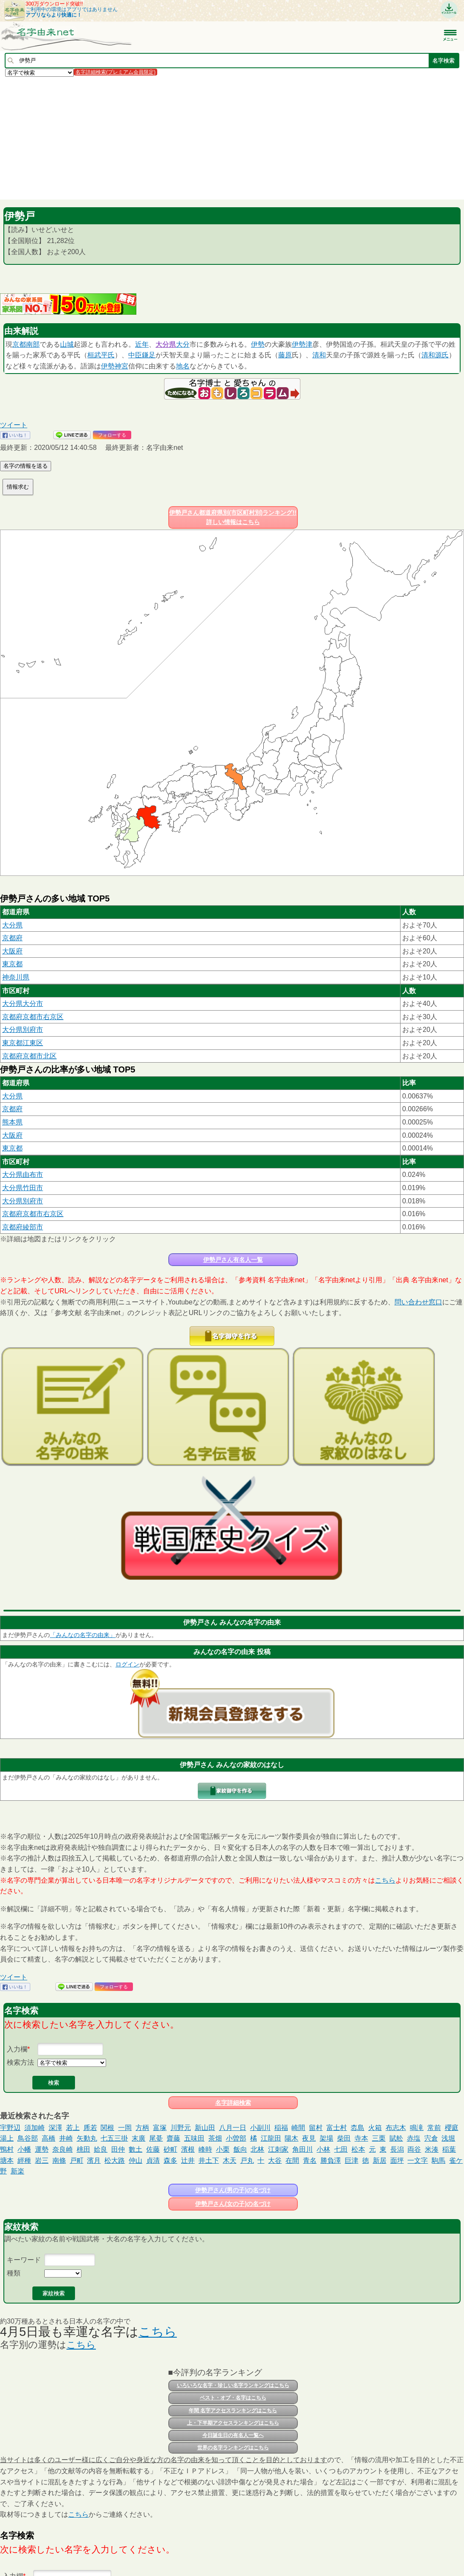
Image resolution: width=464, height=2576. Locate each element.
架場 (326, 2138)
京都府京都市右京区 (32, 1016)
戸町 (77, 2160)
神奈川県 (15, 977)
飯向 (240, 2149)
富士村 (336, 2127)
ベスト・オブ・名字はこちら (233, 2398)
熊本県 (12, 1122)
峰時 (205, 2149)
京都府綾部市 (22, 1227)
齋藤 (173, 2138)
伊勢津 (302, 344)
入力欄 (17, 2049)
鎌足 (149, 355)
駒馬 (438, 2160)
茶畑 (215, 2138)
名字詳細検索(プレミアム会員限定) (115, 72)
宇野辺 (10, 2127)
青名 (310, 2160)
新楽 (17, 2171)
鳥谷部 (27, 2138)
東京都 (12, 964)
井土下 (209, 2160)
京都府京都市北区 (29, 1056)
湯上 (7, 2138)
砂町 (170, 2149)
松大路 (114, 2160)
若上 (73, 2127)
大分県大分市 (22, 1003)
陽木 (291, 2138)
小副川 (260, 2127)
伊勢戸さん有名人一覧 (233, 1259)
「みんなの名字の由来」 (82, 1634)
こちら (385, 1880)
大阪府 (12, 951)
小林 (323, 2149)
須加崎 (34, 2127)
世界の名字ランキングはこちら (233, 2448)
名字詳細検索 (233, 2102)
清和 (319, 355)
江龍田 (271, 2138)
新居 (379, 2160)
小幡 (24, 2149)
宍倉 (431, 2138)
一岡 (125, 2127)
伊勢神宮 (114, 366)
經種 (24, 2160)
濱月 (94, 2160)
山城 (67, 344)
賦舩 (396, 2138)
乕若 (90, 2127)
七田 (341, 2149)
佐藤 (153, 2149)
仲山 (135, 2160)
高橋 (48, 2138)
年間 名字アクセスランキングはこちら (233, 2411)
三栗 (379, 2138)
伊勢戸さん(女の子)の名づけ (233, 2203)
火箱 (375, 2127)
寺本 (361, 2138)
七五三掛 (114, 2138)
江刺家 (278, 2149)
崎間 (298, 2127)
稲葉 (449, 2149)
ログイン (127, 1664)
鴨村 (7, 2149)
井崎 (66, 2138)
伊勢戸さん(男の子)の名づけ (233, 2190)
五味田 (194, 2138)
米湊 (431, 2149)
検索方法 (20, 2062)
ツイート (13, 425)
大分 (183, 344)
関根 (107, 2127)
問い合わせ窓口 (418, 1302)
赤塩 (414, 2138)
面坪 (397, 2160)
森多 (170, 2160)
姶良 (100, 2149)
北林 (257, 2149)
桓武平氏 (101, 355)
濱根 (188, 2149)
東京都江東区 (22, 1042)
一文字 (417, 2160)
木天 (229, 2160)
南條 (59, 2160)
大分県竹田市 (22, 1187)
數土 (135, 2149)
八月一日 (232, 2127)
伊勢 (258, 344)
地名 (183, 366)
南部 (33, 344)
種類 (13, 2273)
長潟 (397, 2149)
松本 (358, 2149)
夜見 (309, 2138)
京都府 (12, 938)
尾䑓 (156, 2138)
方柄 (142, 2127)
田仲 (118, 2149)
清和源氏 (435, 355)
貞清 (153, 2160)
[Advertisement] (232, 137)
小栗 (223, 2149)
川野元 (180, 2127)
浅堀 (448, 2138)
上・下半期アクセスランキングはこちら (233, 2423)
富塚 (160, 2127)
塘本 (7, 2160)
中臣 (135, 355)
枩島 (357, 2127)
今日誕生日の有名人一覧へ (233, 2435)
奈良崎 (62, 2149)
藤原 (285, 355)
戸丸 (247, 2160)
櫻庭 (451, 2127)
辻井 (188, 2160)
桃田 (83, 2149)
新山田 (205, 2127)
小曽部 (236, 2138)
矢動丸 (87, 2138)
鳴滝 (417, 2127)
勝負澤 (330, 2160)
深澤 (55, 2127)
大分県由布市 (22, 1174)
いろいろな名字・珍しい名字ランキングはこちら (233, 2385)
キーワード (24, 2259)
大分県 (166, 344)
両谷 (414, 2149)
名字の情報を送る (25, 466)
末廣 (138, 2138)
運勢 (42, 2149)
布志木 (396, 2127)
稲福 (281, 2127)
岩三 (42, 2160)
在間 (292, 2160)
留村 (316, 2127)
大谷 (275, 2160)
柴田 (344, 2138)
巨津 (351, 2160)
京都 (19, 344)
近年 (142, 344)
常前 (434, 2127)
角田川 (302, 2149)
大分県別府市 (22, 1029)
